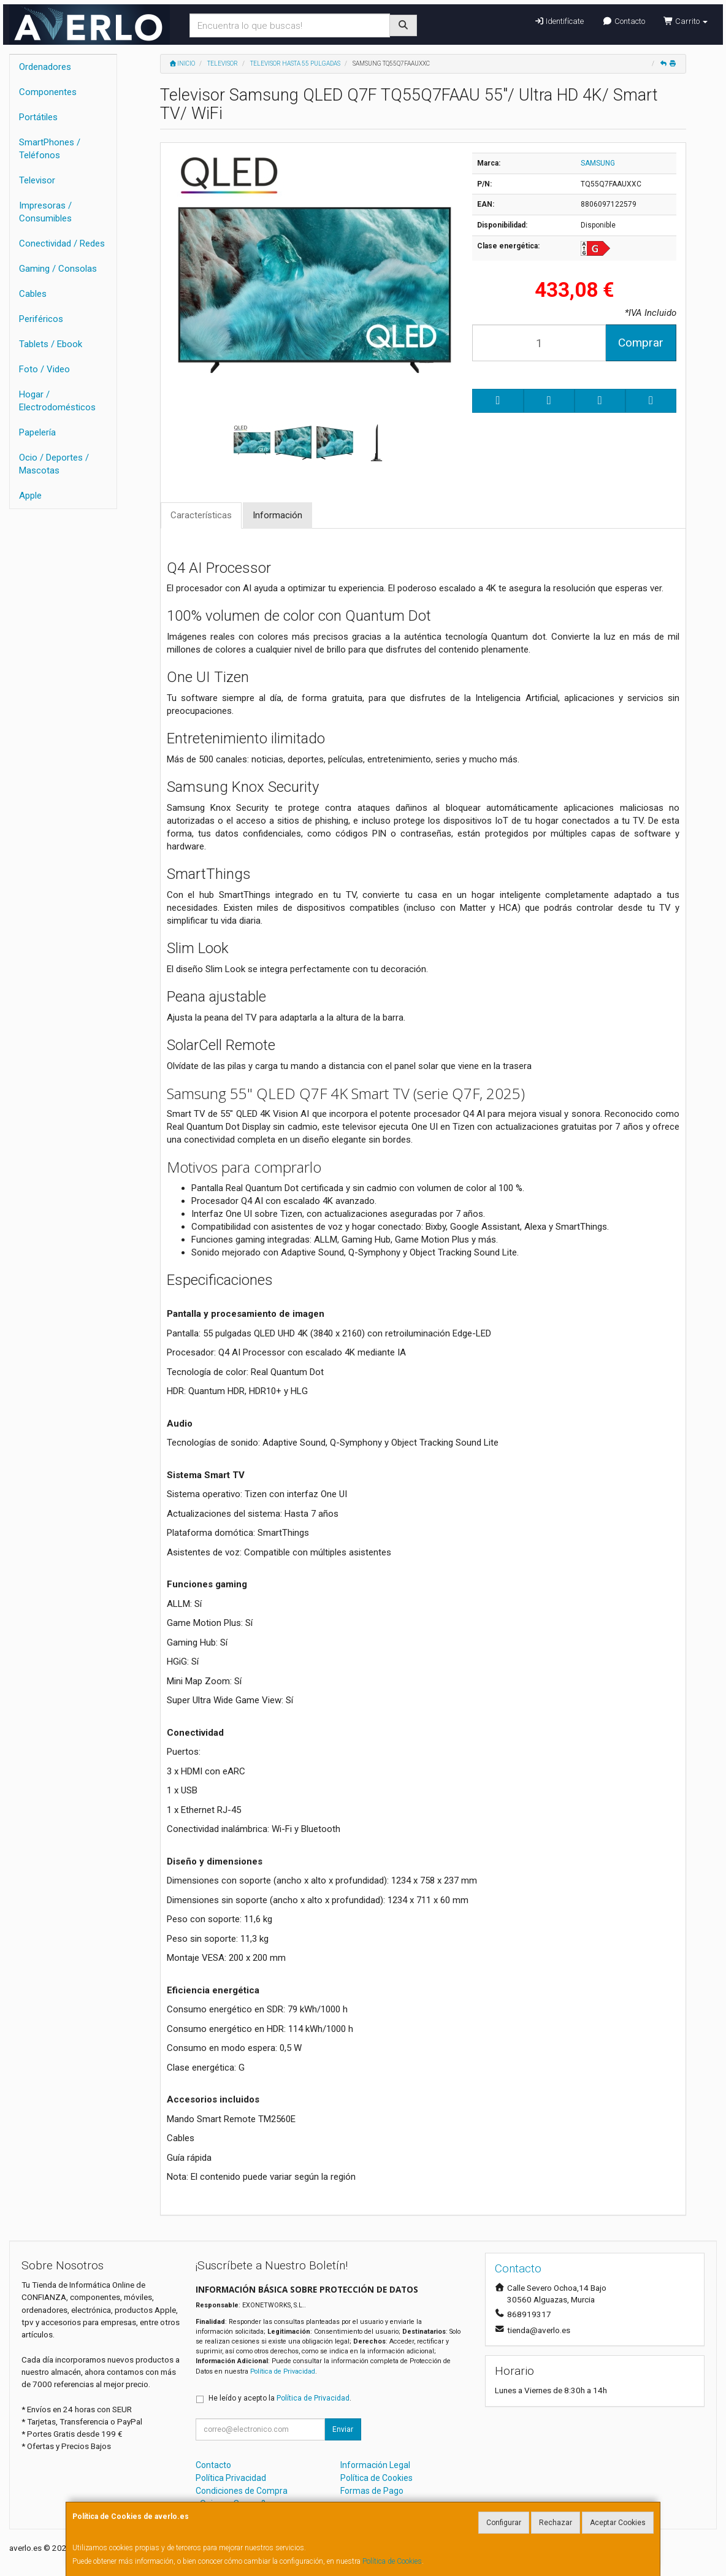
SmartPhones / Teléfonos (49, 149)
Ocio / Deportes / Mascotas (54, 464)
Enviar (342, 2429)
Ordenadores (45, 66)
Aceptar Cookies (618, 2522)
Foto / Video (44, 369)
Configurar (503, 2522)
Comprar (640, 342)
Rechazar (555, 2522)
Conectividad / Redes (62, 243)
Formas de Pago (371, 2491)
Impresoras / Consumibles (45, 212)
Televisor (37, 180)
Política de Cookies (392, 2561)
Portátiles (38, 117)
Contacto (623, 21)
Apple (30, 495)
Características (201, 515)
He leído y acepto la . (279, 2398)
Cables (33, 293)
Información (277, 515)
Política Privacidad (231, 2478)
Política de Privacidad (282, 2371)
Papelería (37, 432)
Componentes (48, 92)
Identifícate (559, 21)
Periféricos (41, 318)
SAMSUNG (598, 163)
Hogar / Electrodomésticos (57, 401)
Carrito (685, 21)
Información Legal (375, 2465)
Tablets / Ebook (50, 344)
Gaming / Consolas (58, 268)
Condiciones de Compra (242, 2491)
